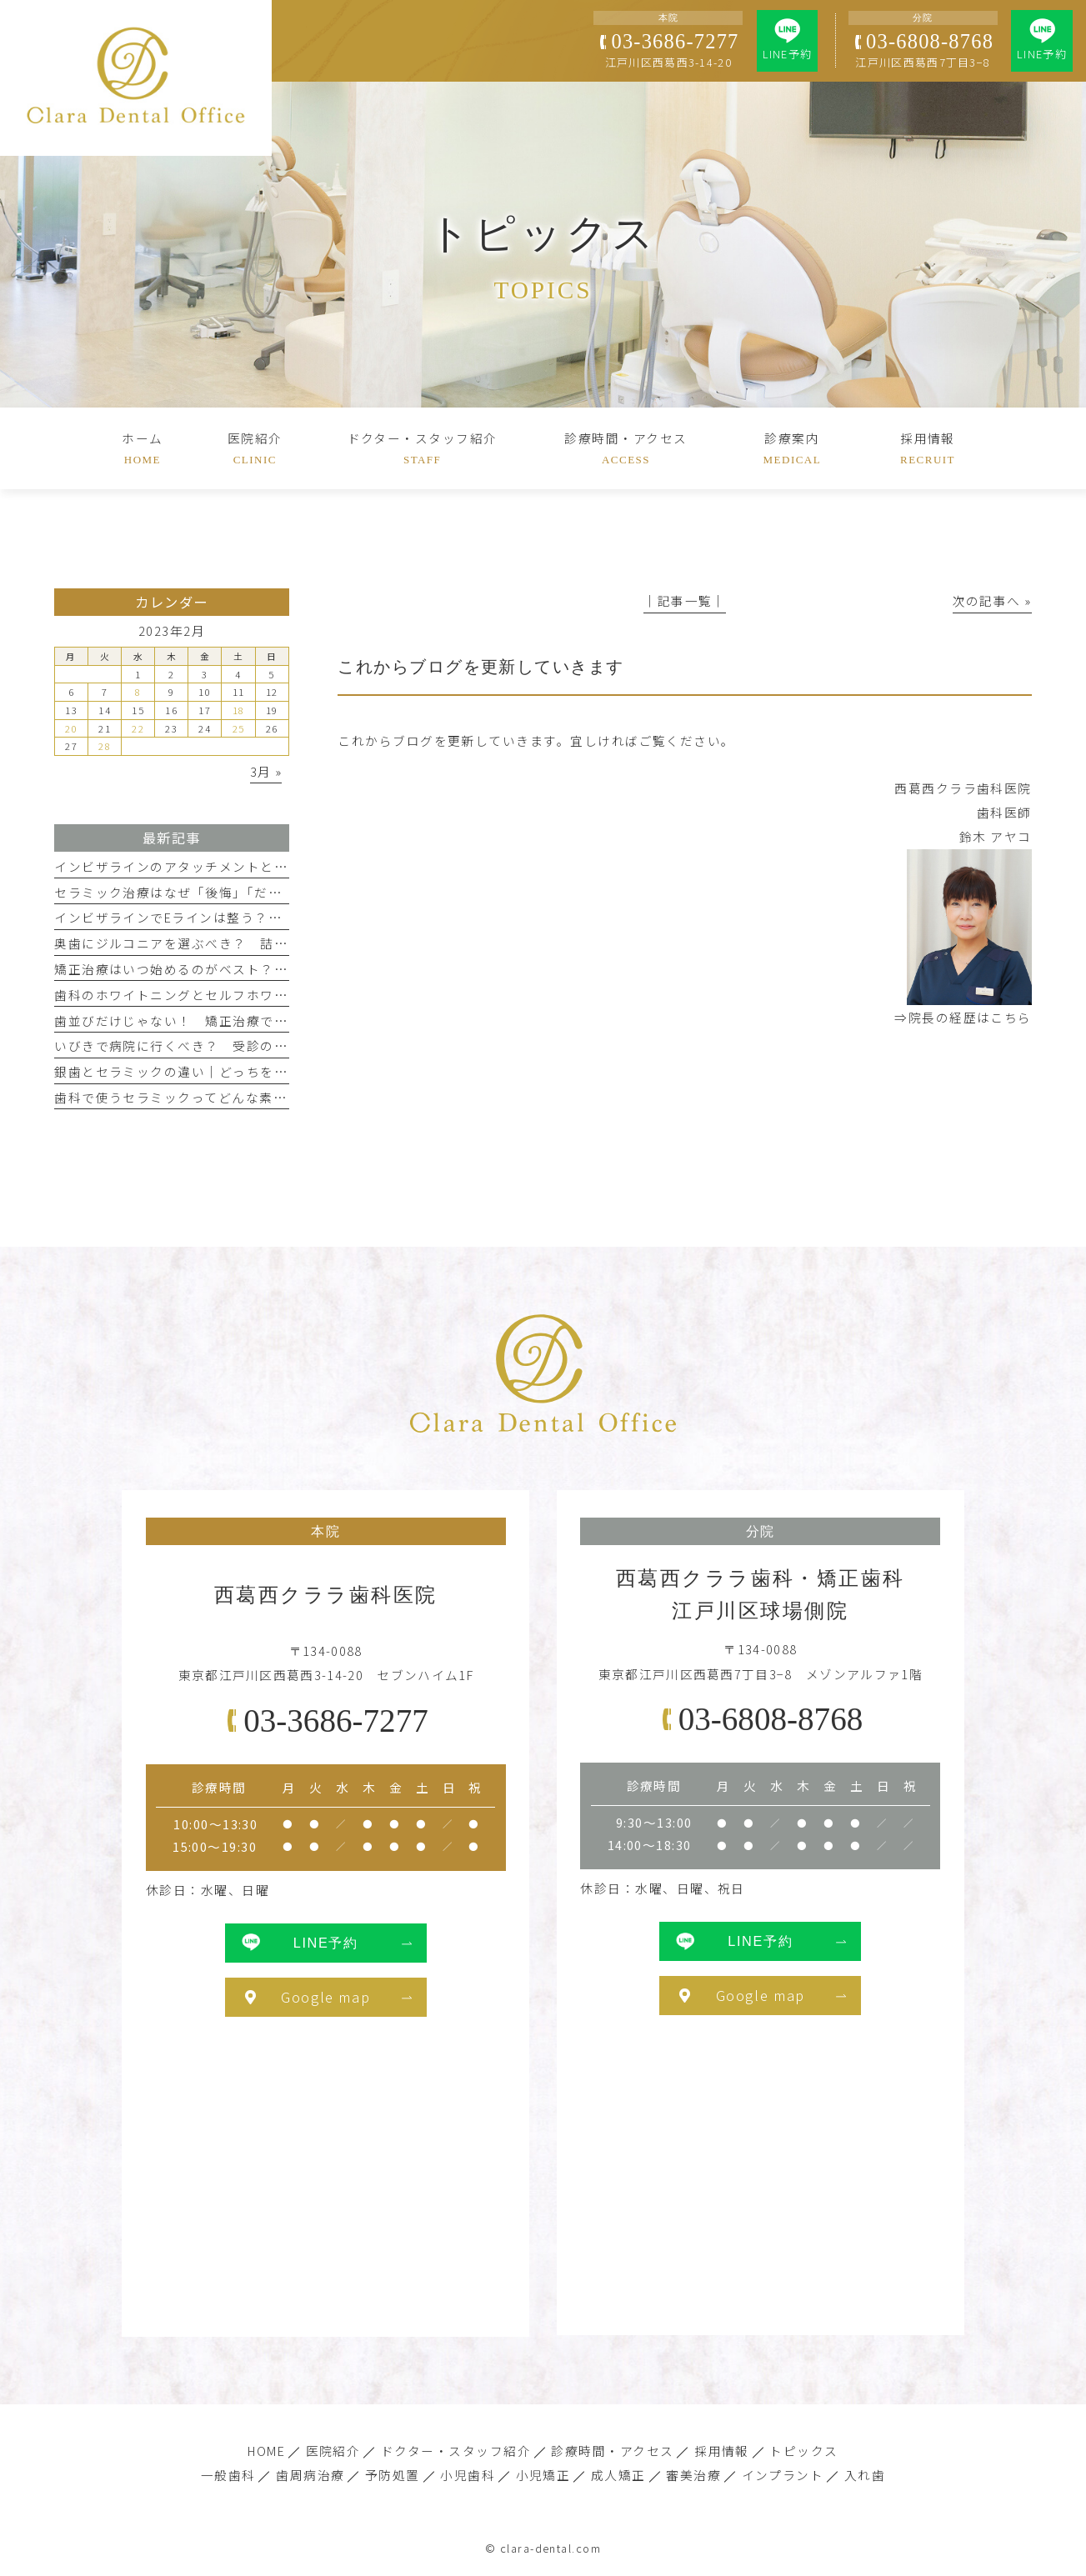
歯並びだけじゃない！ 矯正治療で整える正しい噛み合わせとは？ (260, 1020)
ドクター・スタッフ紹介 (456, 2450)
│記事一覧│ (684, 600)
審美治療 (693, 2474)
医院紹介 (333, 2450)
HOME (266, 2450)
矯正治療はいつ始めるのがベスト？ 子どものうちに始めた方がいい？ (273, 969)
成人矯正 (618, 2474)
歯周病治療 (310, 2474)
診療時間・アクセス (612, 2450)
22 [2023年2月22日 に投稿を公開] (138, 728)
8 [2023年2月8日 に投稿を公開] (138, 691)
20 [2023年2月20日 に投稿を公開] (71, 728)
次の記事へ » (992, 600)
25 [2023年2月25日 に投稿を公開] (239, 728)
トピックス (803, 2450)
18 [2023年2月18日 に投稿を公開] (239, 710)
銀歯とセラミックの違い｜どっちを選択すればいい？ (218, 1071)
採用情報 (721, 2450)
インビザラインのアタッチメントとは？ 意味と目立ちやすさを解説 (266, 866)
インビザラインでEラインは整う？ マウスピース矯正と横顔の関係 (263, 917)
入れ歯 (864, 2474)
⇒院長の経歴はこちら (963, 1017)
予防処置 (392, 2474)
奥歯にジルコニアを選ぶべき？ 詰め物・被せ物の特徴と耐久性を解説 (273, 943)
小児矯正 (543, 2474)
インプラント (783, 2474)
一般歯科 (228, 2474)
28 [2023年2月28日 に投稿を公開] (104, 746)
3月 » (266, 771)
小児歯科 (467, 2474)
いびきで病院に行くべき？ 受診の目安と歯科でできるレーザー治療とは (280, 1045)
